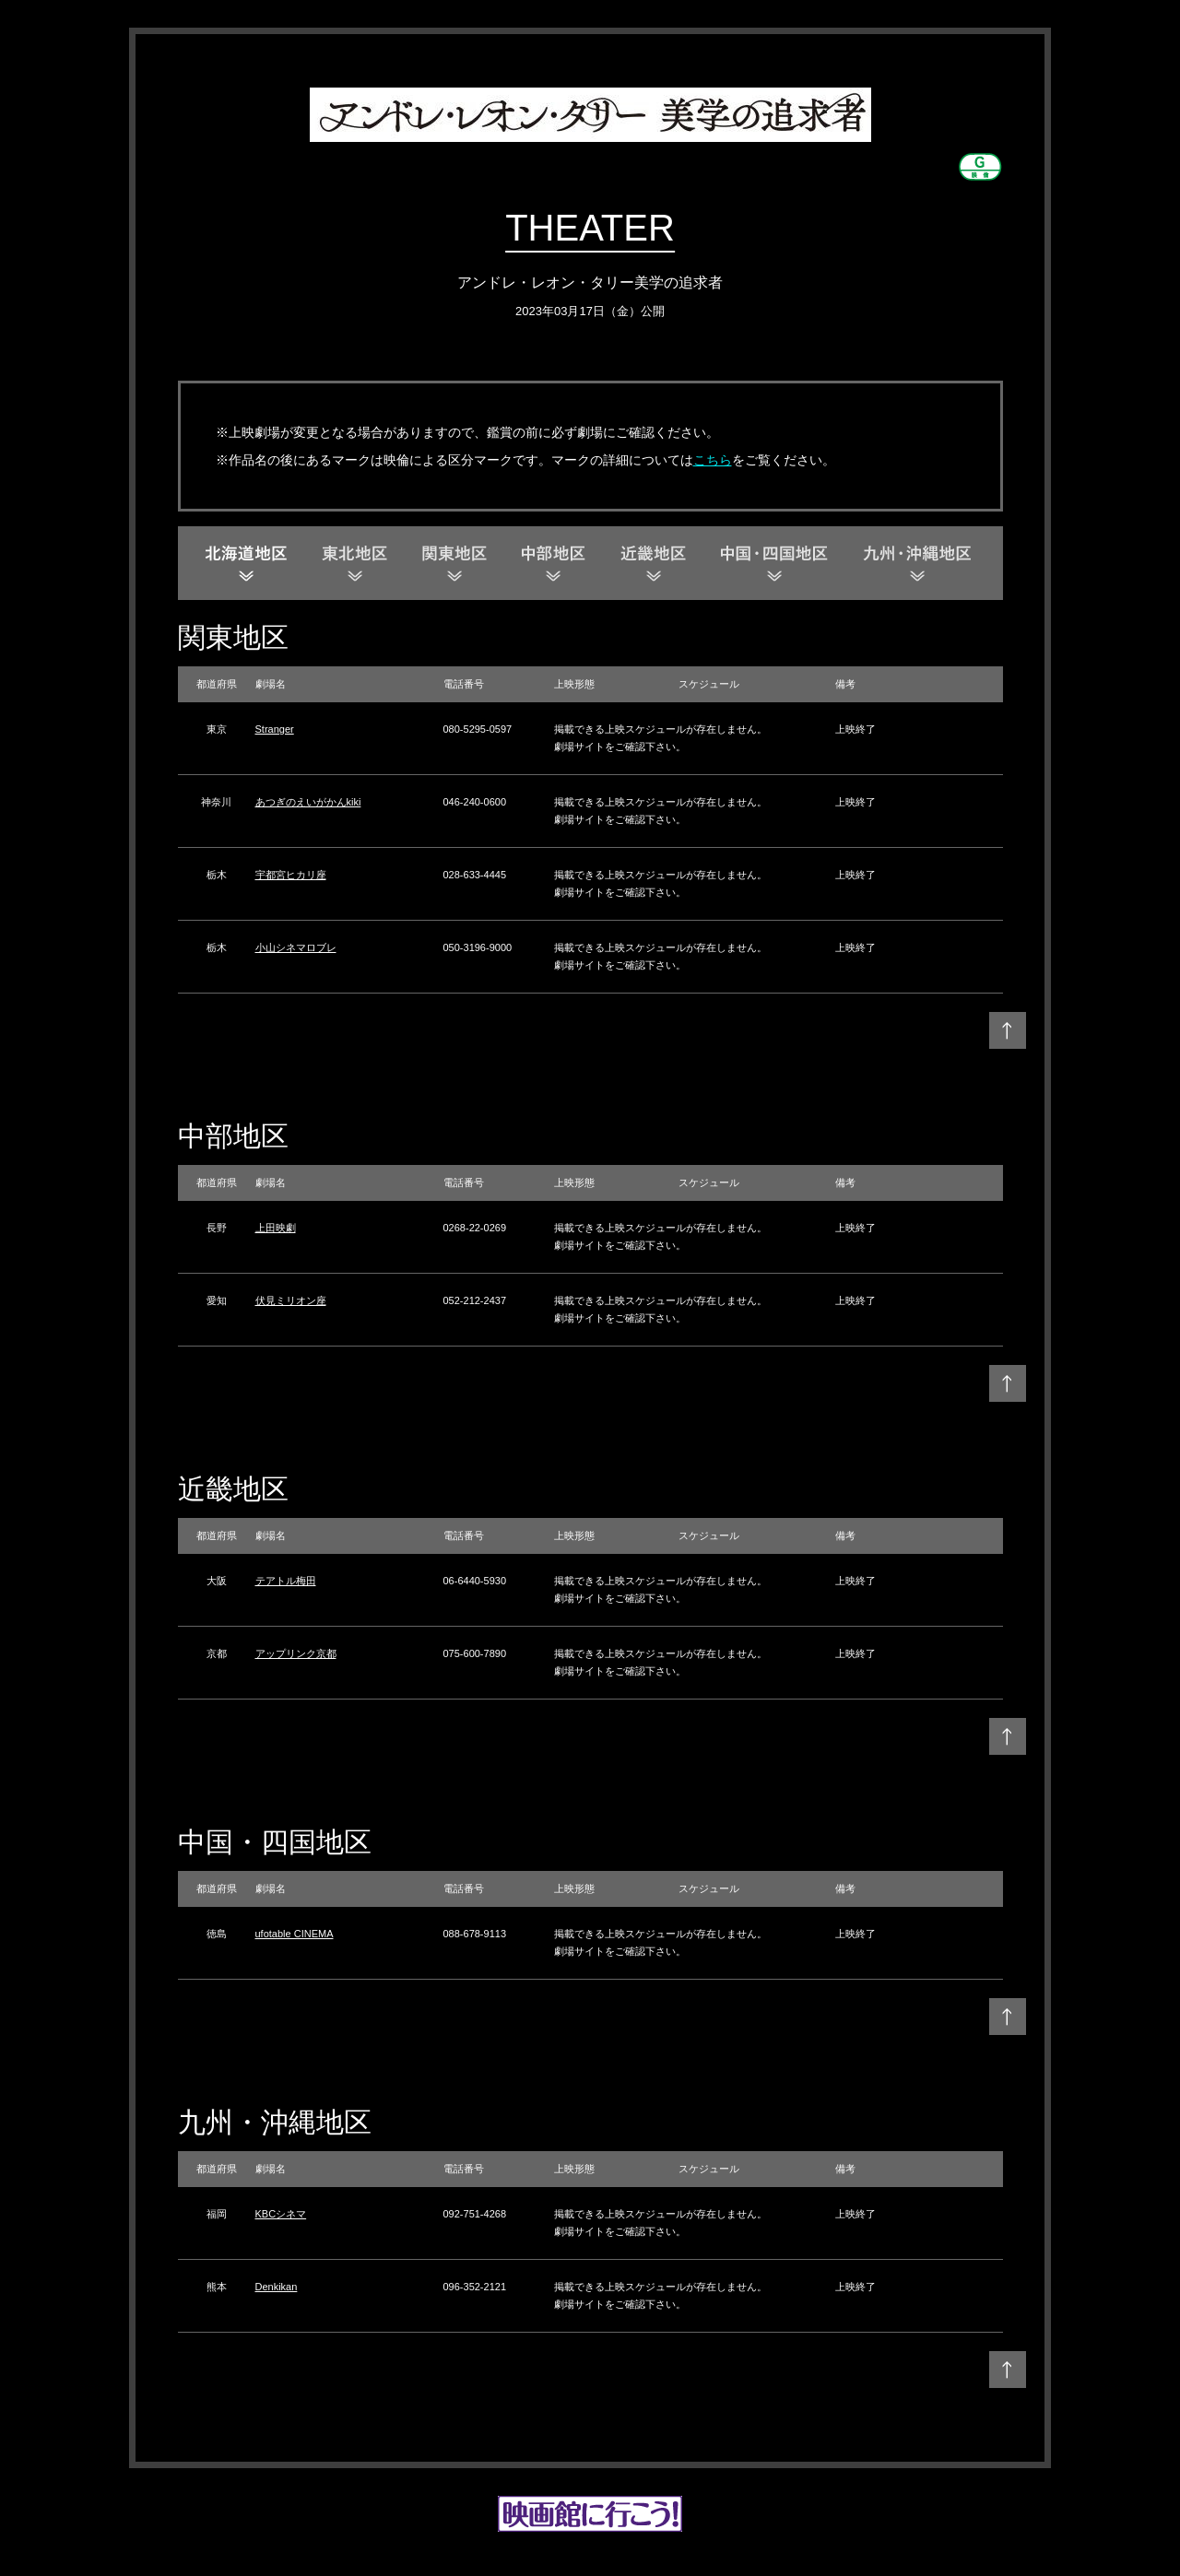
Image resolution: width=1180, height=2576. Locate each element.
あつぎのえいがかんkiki (308, 801)
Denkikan (276, 2286)
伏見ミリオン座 (290, 1300)
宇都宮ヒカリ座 (290, 874)
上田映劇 (275, 1227)
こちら (712, 460)
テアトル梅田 (285, 1580)
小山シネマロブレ (295, 947)
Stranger (274, 729)
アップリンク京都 (295, 1653)
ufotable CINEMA (294, 1933)
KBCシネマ (281, 2213)
